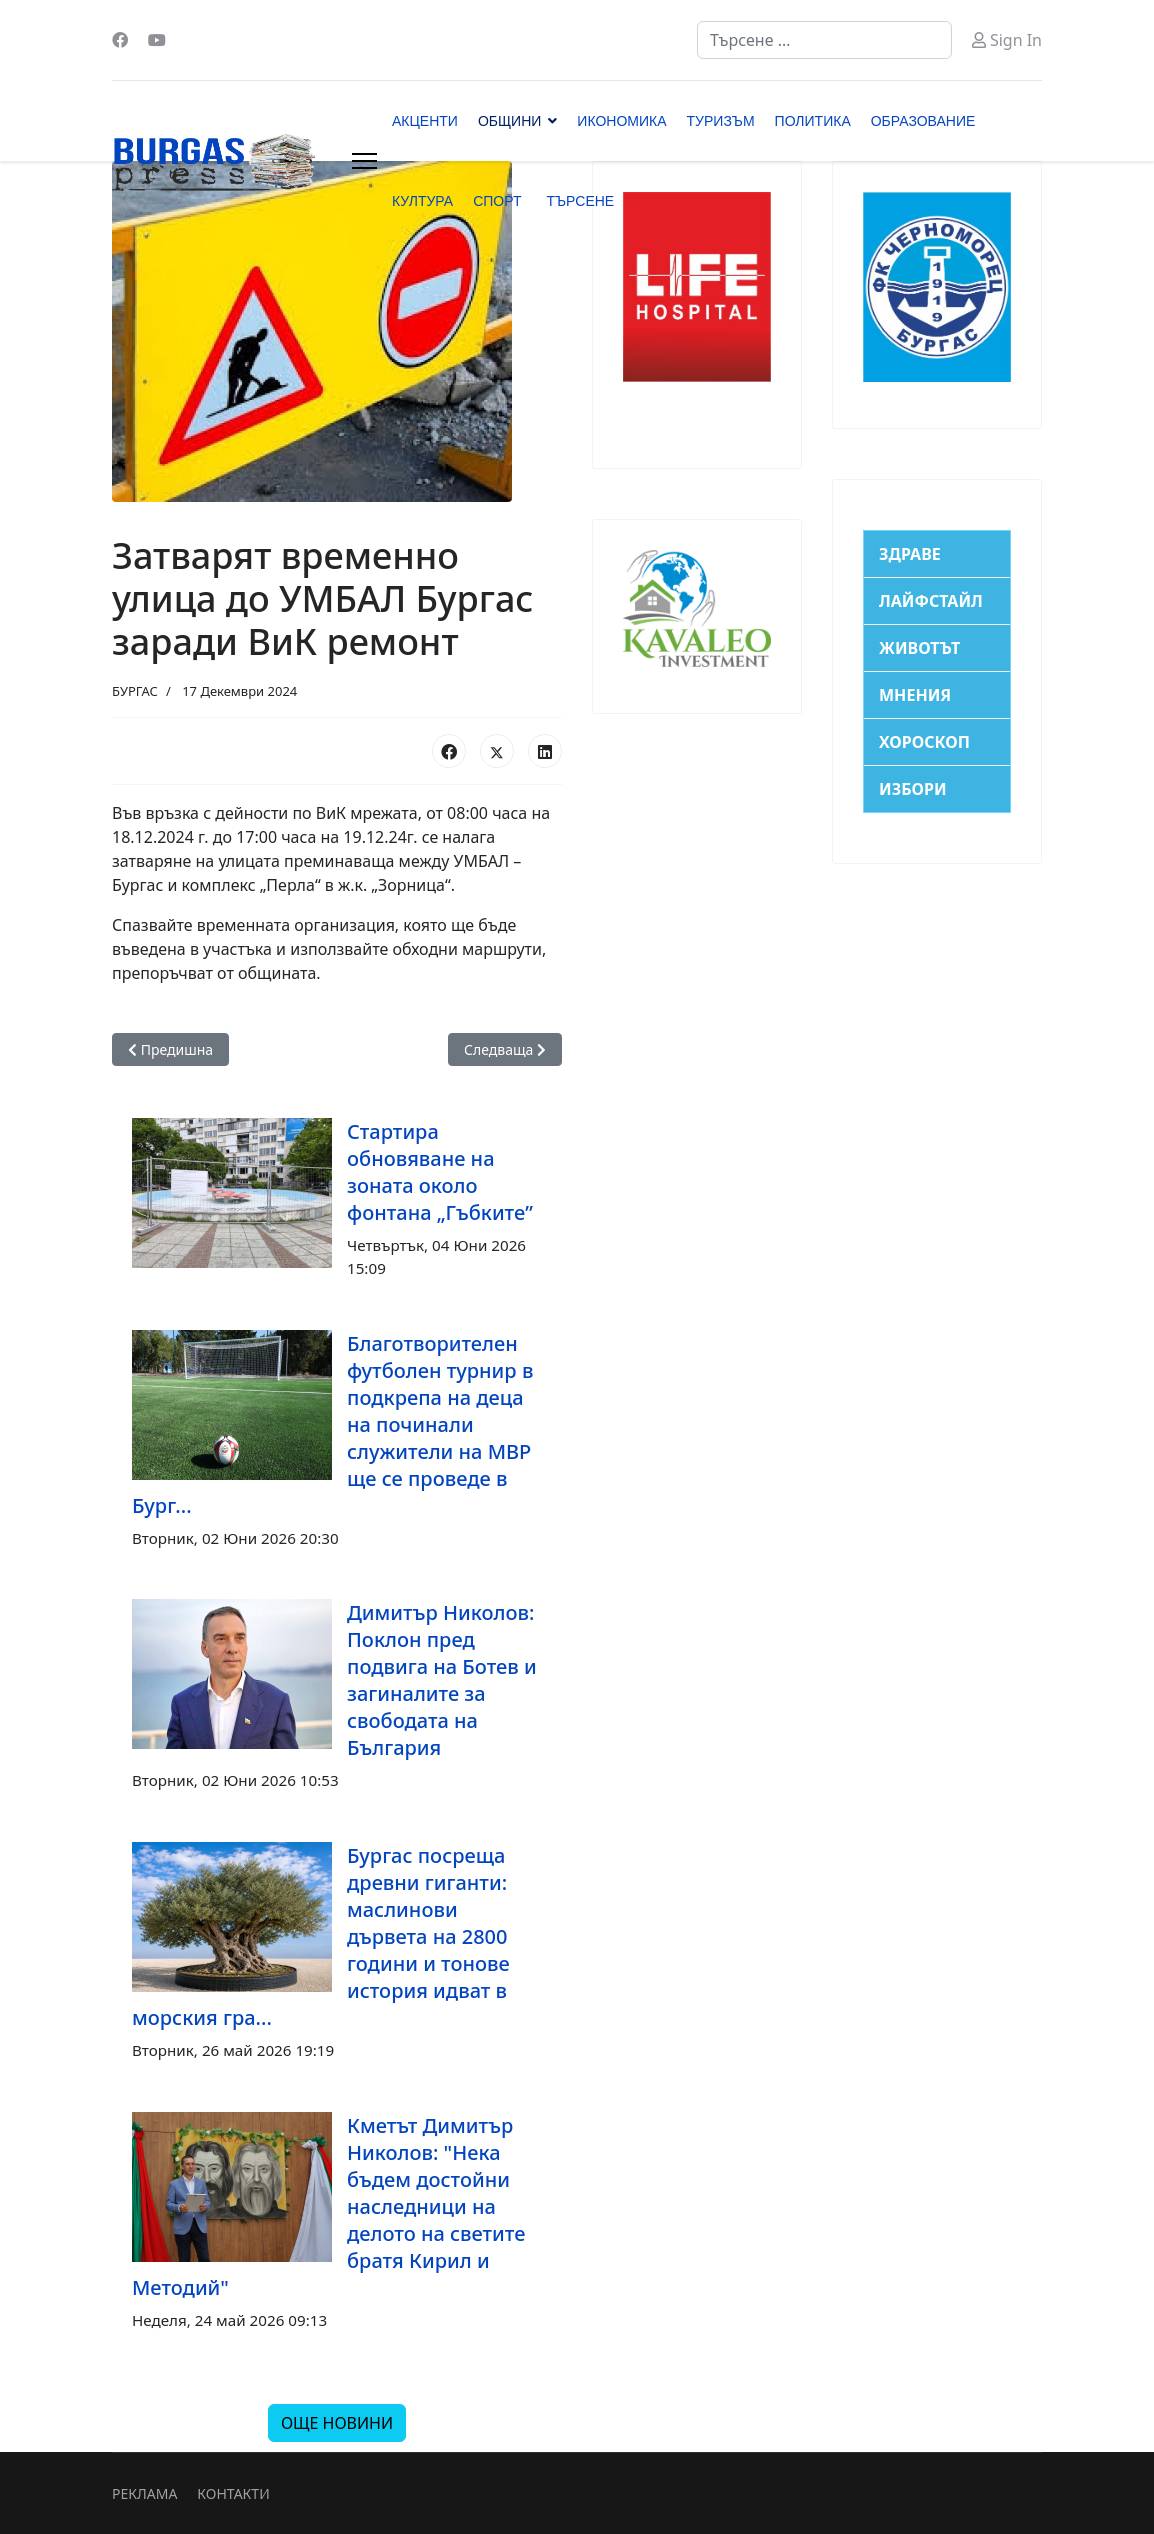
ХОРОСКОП (924, 742)
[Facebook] (120, 40)
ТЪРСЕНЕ (580, 201)
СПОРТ (497, 201)
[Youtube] (157, 40)
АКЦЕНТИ (425, 121)
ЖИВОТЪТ (919, 648)
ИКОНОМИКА (621, 121)
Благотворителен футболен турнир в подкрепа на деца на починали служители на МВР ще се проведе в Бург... (332, 1424)
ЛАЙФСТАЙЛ (931, 601)
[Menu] (364, 161)
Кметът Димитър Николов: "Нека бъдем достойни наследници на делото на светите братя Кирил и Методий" (328, 2206)
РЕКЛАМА (144, 2493)
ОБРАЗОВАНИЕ (923, 121)
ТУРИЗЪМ (721, 121)
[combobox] (824, 40)
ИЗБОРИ (913, 789)
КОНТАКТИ (233, 2493)
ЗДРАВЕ (910, 554)
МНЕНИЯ (915, 695)
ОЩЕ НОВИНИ (337, 2423)
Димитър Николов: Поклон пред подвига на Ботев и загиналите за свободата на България (442, 1680)
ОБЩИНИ (509, 121)
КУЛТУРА (422, 201)
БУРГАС (135, 691)
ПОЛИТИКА (813, 121)
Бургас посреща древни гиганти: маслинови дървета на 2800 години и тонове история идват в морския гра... (321, 1936)
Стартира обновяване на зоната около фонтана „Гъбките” (440, 1172)
